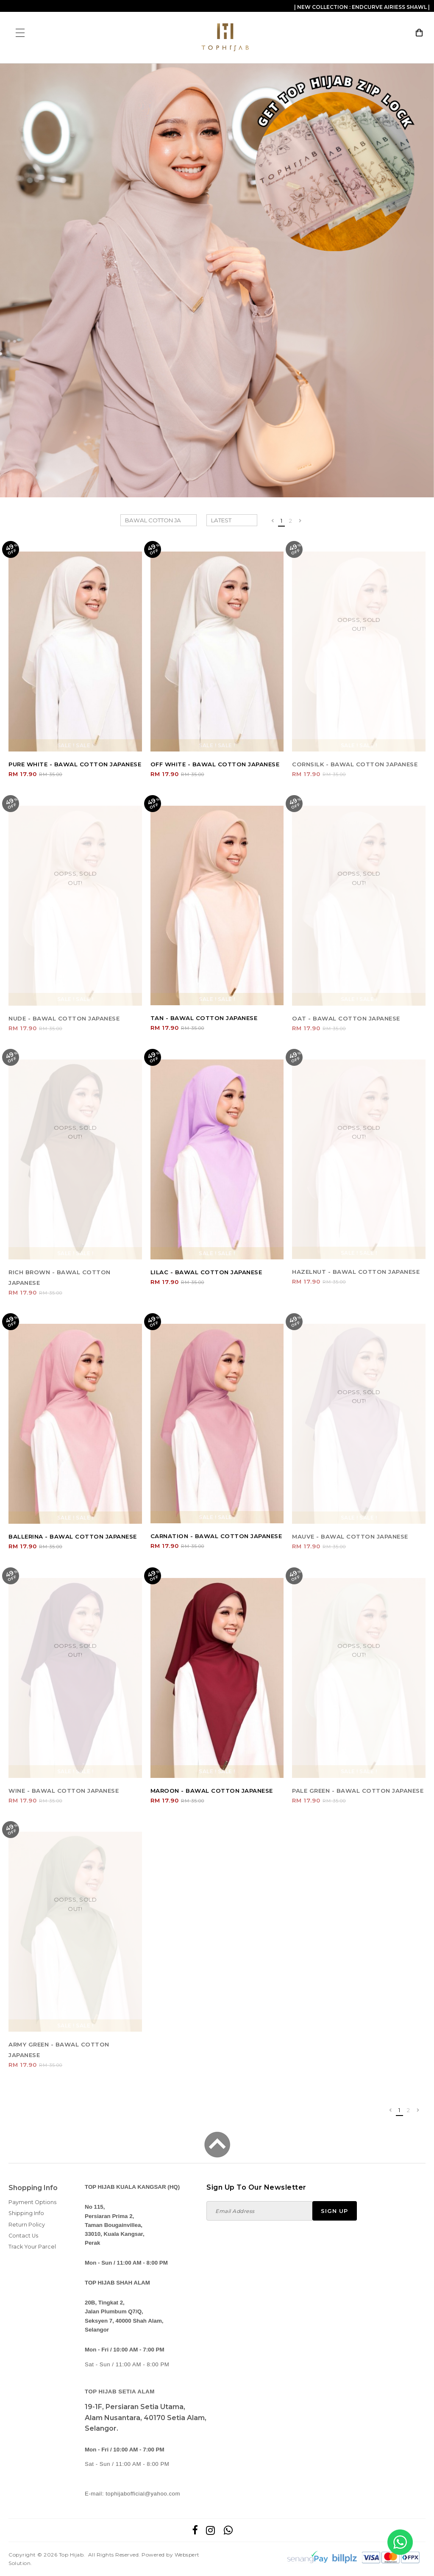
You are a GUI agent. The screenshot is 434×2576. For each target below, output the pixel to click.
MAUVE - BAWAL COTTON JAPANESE (350, 1536)
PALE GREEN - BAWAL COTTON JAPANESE (357, 1790)
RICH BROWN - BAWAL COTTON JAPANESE (59, 1277)
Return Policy (26, 2224)
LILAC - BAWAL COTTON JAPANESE (206, 1272)
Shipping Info (26, 2213)
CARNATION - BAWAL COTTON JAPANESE (216, 1536)
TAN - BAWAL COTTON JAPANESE (204, 1018)
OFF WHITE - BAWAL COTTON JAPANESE (215, 764)
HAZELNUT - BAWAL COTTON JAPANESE (356, 1271)
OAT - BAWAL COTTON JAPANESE (346, 1018)
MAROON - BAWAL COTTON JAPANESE (211, 1790)
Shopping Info (33, 2188)
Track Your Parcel (32, 2246)
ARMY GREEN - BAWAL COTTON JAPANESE (58, 2049)
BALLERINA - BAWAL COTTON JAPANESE (72, 1536)
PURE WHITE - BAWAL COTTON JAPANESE (74, 764)
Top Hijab (71, 2554)
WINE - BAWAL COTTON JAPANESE (63, 1790)
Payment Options (32, 2202)
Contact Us (23, 2235)
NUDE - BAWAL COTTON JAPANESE (64, 1018)
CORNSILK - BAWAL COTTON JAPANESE (354, 764)
